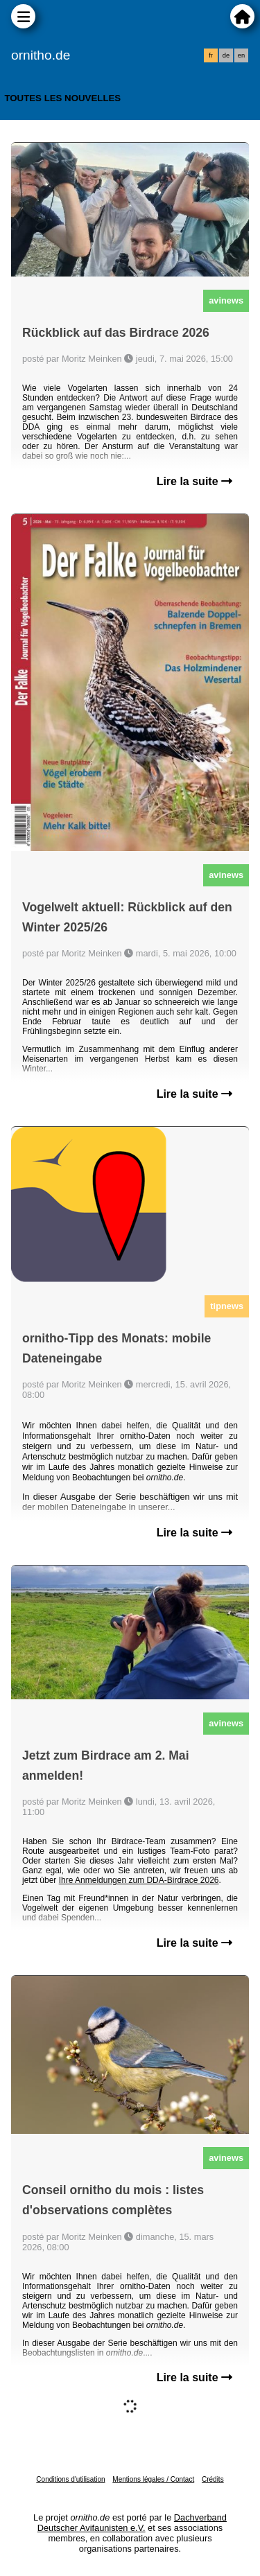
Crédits (213, 2479)
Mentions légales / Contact (153, 2479)
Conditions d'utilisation (70, 2479)
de (226, 55)
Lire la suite (194, 481)
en (241, 55)
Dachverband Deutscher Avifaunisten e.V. (132, 2522)
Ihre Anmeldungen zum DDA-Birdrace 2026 (139, 1880)
